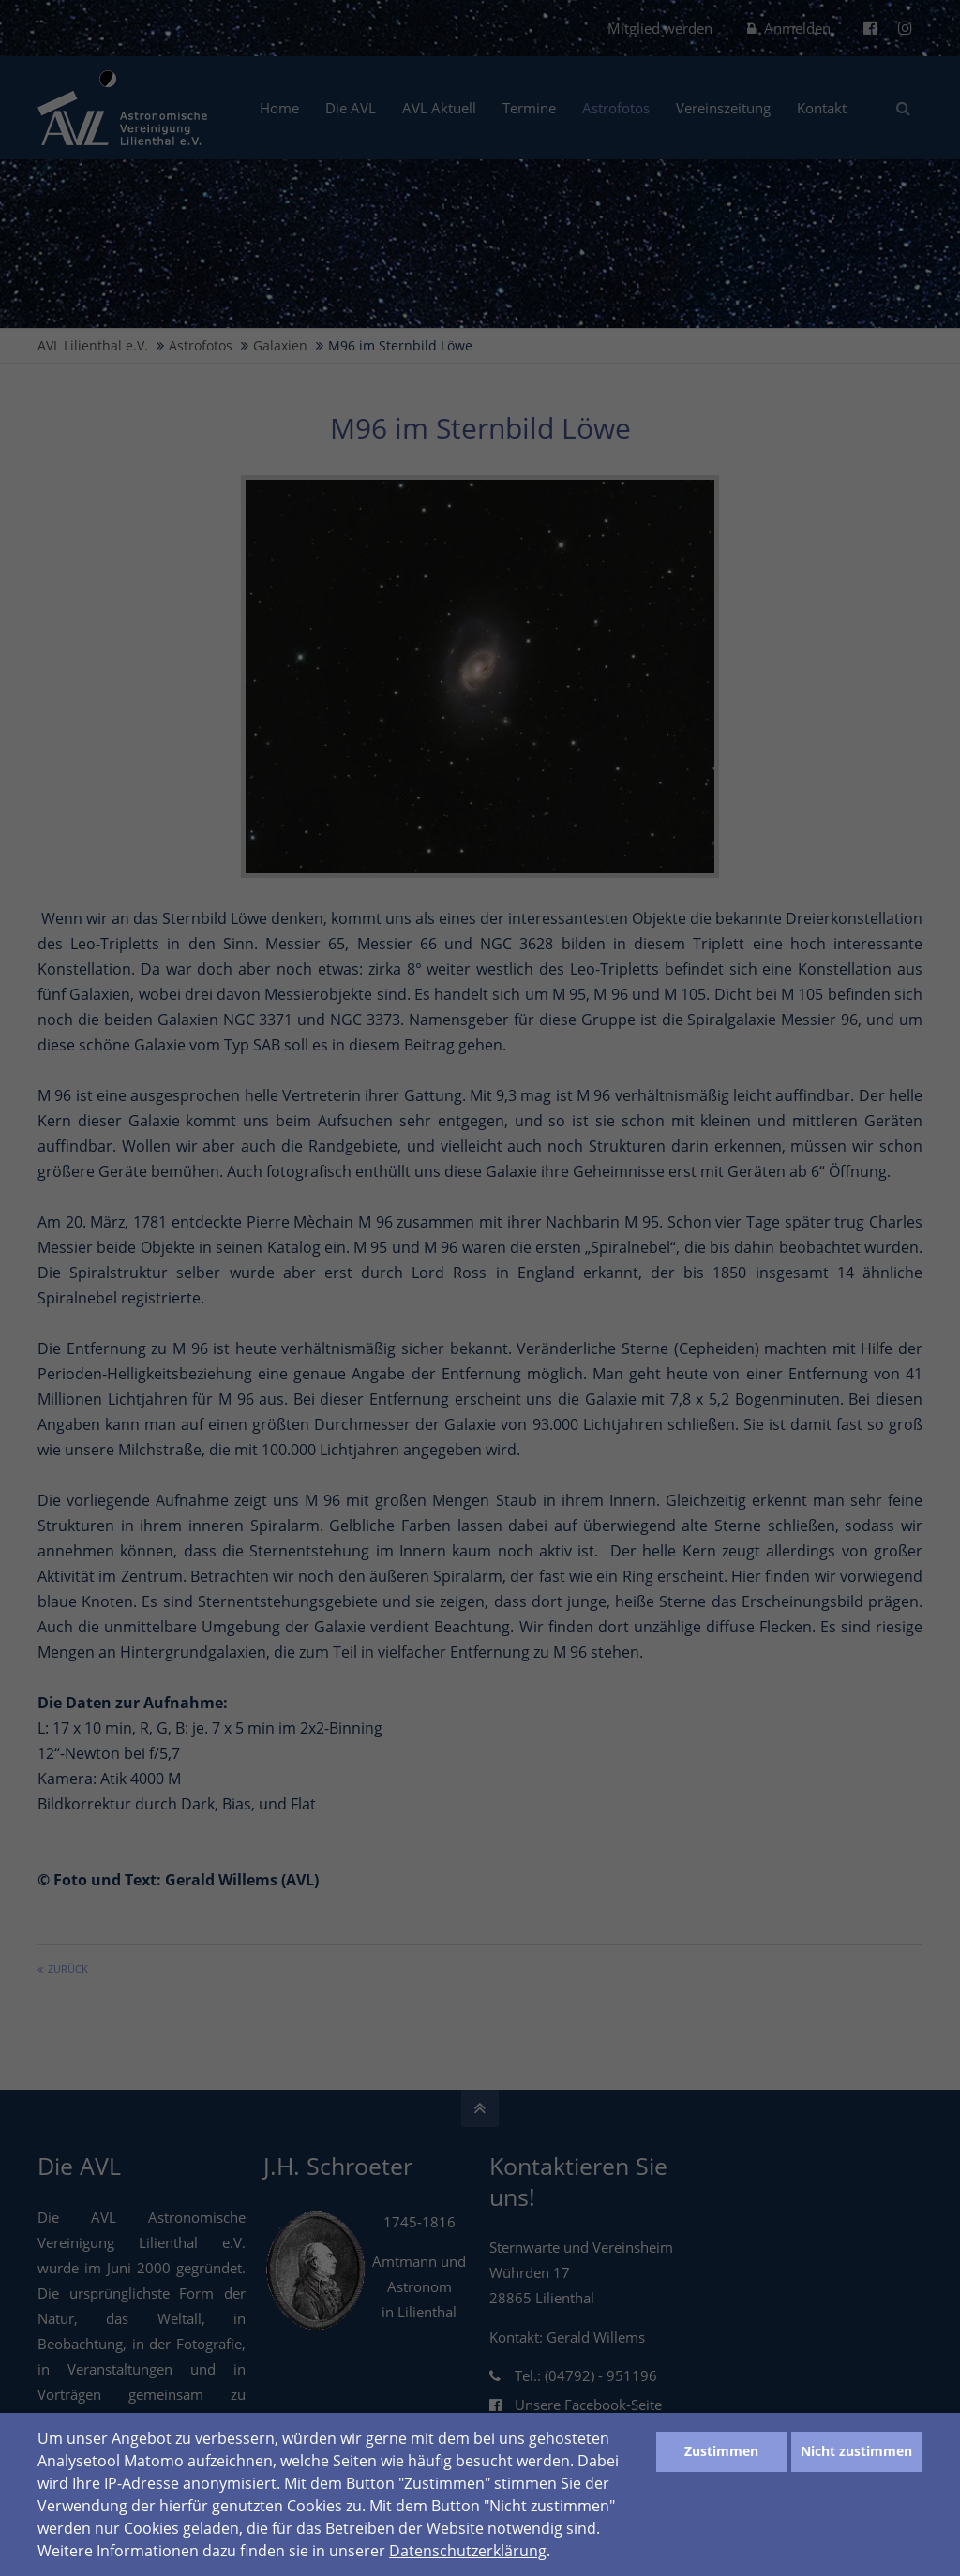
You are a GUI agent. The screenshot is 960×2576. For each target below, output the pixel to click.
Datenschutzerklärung (468, 2550)
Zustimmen (721, 2451)
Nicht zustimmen (856, 2451)
